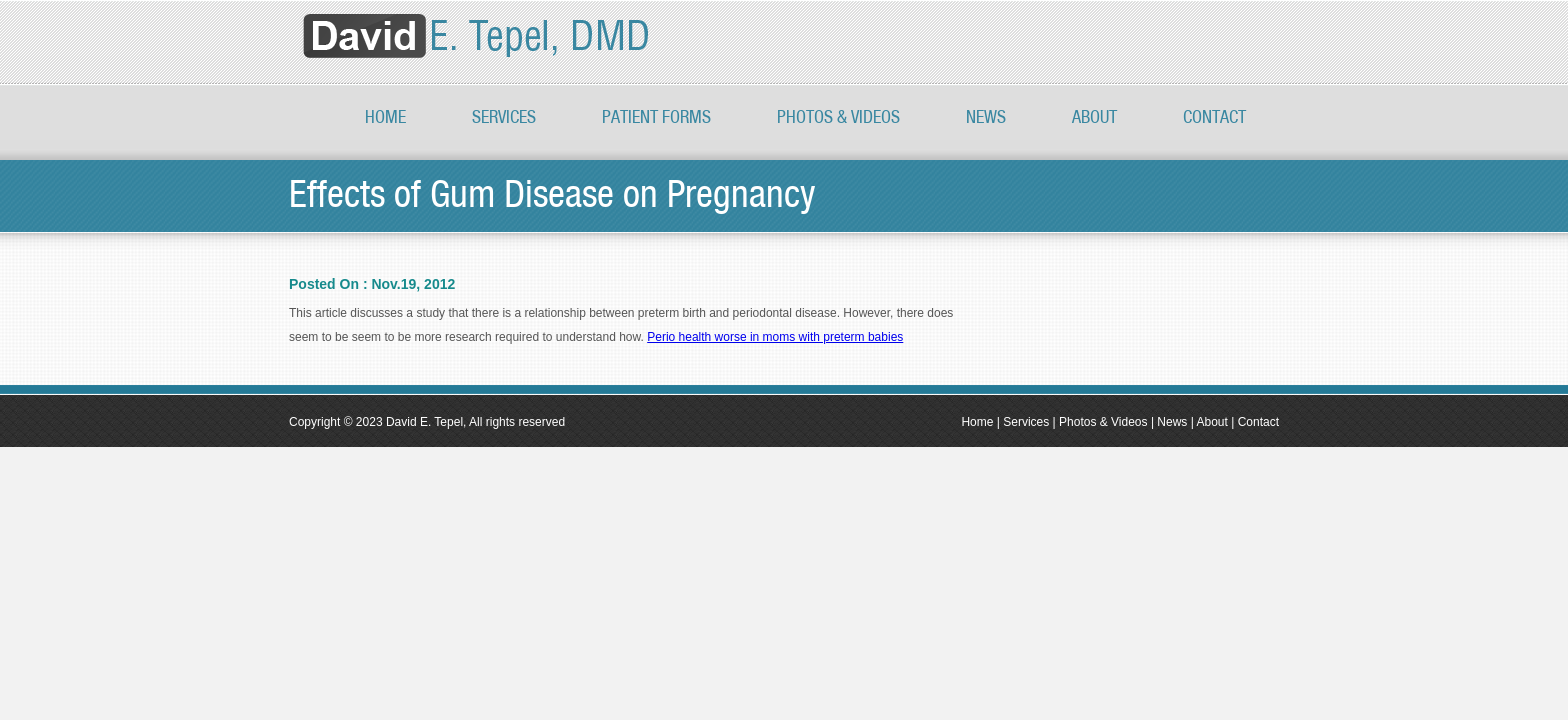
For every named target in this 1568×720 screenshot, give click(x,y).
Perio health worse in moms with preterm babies (775, 337)
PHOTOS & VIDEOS (838, 117)
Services (504, 117)
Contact (1214, 117)
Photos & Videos (1103, 422)
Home (385, 117)
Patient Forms (656, 117)
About (1094, 117)
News (986, 117)
